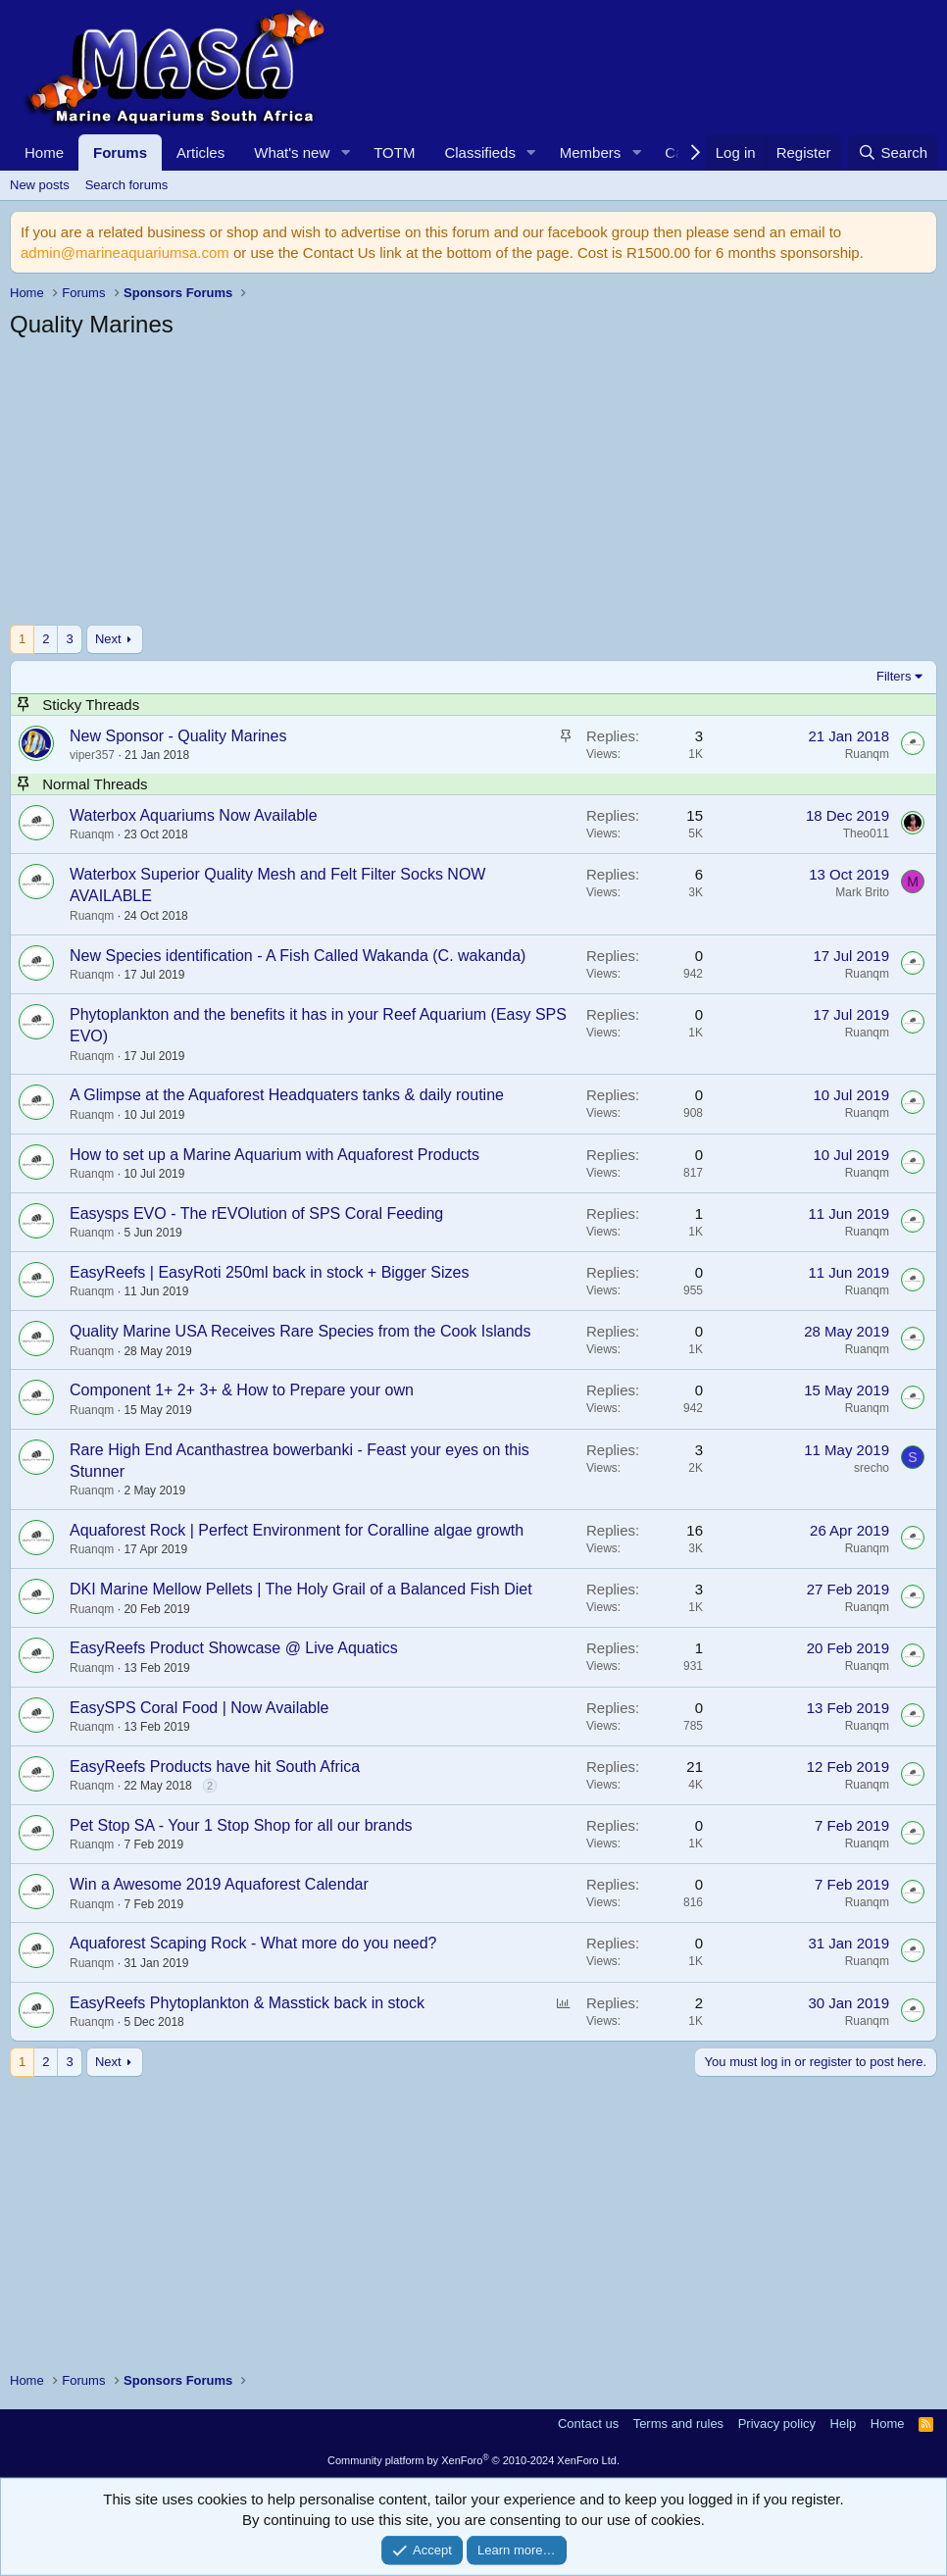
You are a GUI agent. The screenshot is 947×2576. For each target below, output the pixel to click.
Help (843, 2423)
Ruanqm (867, 754)
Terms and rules (678, 2423)
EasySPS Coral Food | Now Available (199, 1707)
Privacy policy (777, 2423)
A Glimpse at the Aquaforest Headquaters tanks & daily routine (287, 1094)
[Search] (892, 152)
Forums (120, 152)
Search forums (127, 184)
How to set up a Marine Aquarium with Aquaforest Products (274, 1154)
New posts (40, 184)
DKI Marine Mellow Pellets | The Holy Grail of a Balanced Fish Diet (301, 1589)
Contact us (588, 2423)
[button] (345, 152)
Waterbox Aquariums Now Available (194, 815)
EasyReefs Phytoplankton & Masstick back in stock (247, 2003)
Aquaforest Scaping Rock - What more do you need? (253, 1943)
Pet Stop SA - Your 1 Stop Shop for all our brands (241, 1825)
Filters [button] (893, 676)
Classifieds (480, 152)
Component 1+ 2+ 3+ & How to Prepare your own (242, 1390)
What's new (291, 152)
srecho (871, 1468)
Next (108, 638)
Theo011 (866, 833)
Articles (200, 152)
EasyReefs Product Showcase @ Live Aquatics (234, 1648)
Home (44, 152)
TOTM (394, 152)
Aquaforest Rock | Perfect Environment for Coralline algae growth (296, 1530)
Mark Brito (862, 892)
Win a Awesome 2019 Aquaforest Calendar (219, 1884)
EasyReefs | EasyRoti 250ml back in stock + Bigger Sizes (269, 1272)
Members (591, 152)
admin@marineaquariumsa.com (125, 252)
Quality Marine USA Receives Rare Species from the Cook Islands (300, 1331)
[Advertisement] (473, 487)
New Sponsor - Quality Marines (178, 736)
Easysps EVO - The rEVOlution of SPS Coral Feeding (256, 1213)
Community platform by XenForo (473, 2460)
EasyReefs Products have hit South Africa (215, 1766)
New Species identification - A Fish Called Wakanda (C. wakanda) (297, 955)
